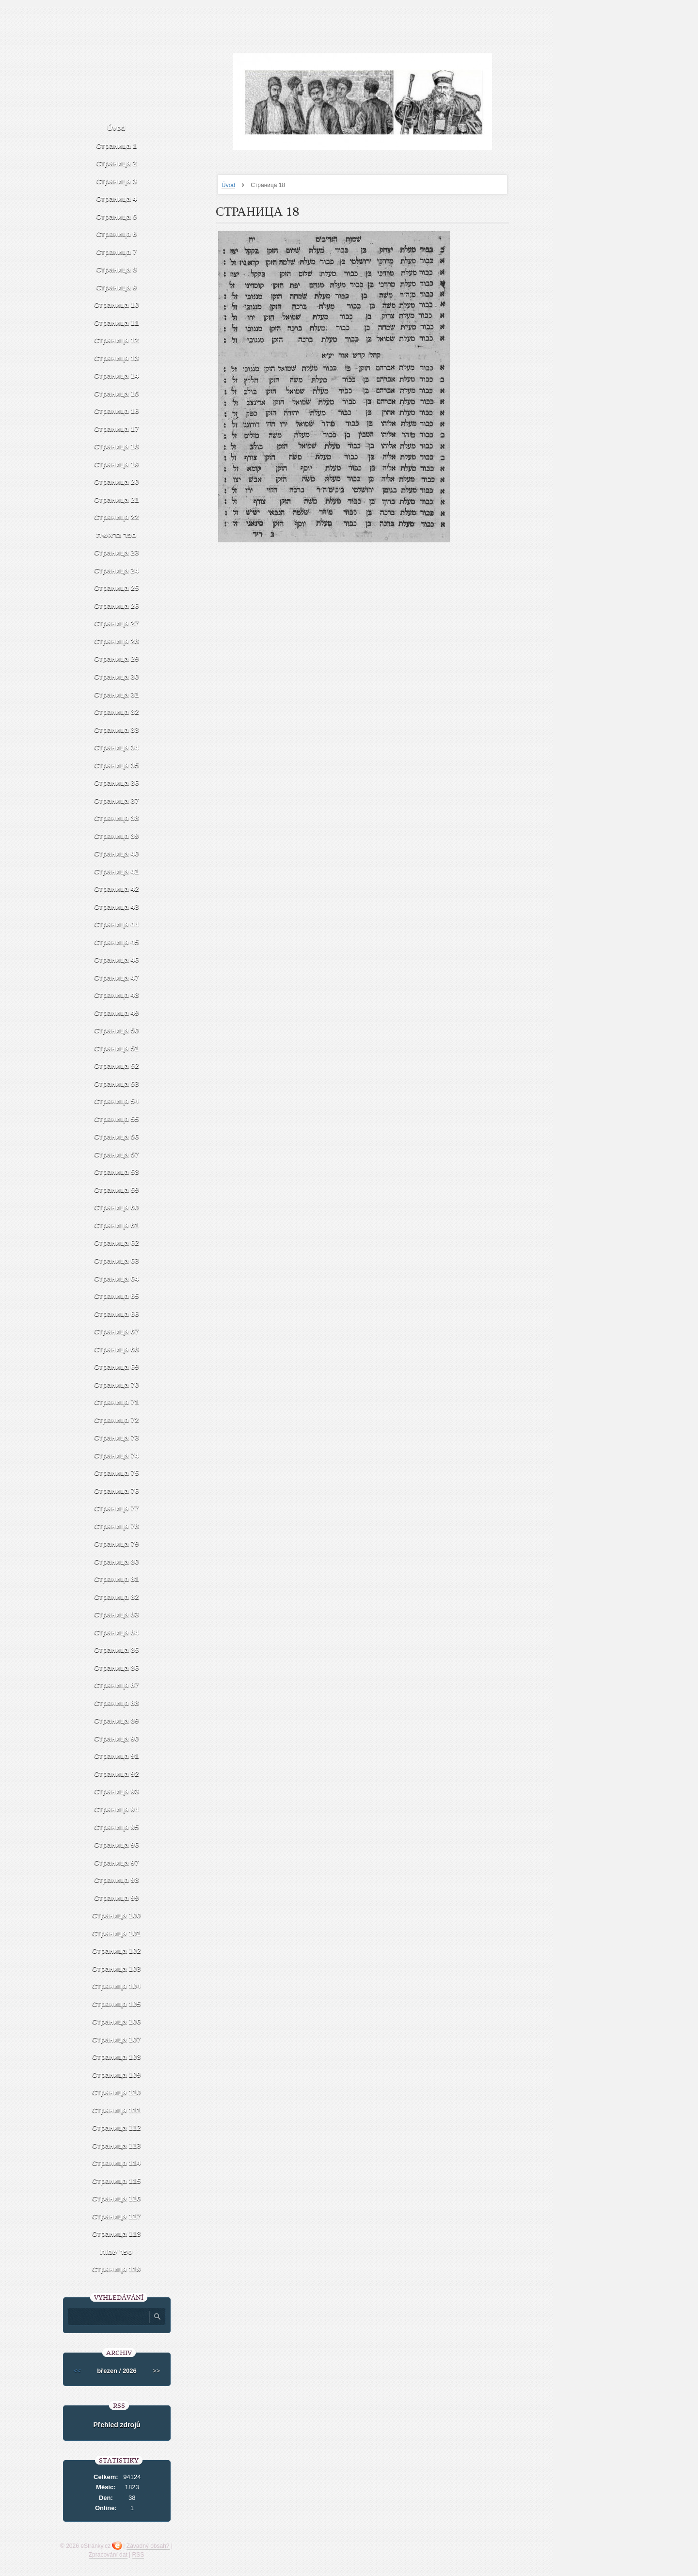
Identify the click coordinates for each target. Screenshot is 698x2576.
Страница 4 (116, 198)
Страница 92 (116, 1774)
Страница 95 (116, 1827)
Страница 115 (116, 2181)
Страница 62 (116, 1242)
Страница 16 (116, 411)
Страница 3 (116, 181)
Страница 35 (116, 765)
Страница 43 (116, 906)
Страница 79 (116, 1543)
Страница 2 (116, 163)
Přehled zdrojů (116, 2425)
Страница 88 (116, 1703)
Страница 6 (116, 234)
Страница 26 (116, 605)
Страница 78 (116, 1526)
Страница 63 (116, 1260)
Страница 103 (116, 1968)
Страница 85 (116, 1649)
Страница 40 (116, 853)
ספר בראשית (116, 535)
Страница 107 (116, 2039)
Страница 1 (116, 146)
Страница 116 (116, 2198)
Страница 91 (116, 1756)
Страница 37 (116, 800)
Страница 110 (116, 2092)
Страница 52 (116, 1065)
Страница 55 (116, 1119)
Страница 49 (116, 1013)
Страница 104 (116, 1986)
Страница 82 (116, 1597)
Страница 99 (116, 1898)
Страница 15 (116, 393)
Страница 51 (116, 1048)
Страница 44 (116, 924)
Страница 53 (116, 1083)
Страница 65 (116, 1296)
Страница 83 (116, 1614)
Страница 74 (116, 1455)
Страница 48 (116, 995)
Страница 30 (116, 676)
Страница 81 (116, 1579)
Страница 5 (116, 216)
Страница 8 (116, 269)
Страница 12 (116, 340)
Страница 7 (116, 252)
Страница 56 (116, 1136)
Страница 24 (116, 570)
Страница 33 (116, 730)
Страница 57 (116, 1154)
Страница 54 (116, 1101)
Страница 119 (116, 2269)
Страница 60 (116, 1207)
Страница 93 (116, 1791)
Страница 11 (116, 322)
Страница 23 (116, 552)
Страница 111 (116, 2110)
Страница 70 (116, 1384)
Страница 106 (116, 2021)
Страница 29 (116, 658)
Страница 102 (116, 1950)
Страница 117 (116, 2216)
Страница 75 (116, 1473)
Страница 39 (116, 836)
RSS (138, 2554)
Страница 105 (116, 2004)
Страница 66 (116, 1314)
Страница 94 (116, 1809)
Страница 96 (116, 1844)
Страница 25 (116, 588)
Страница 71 (116, 1402)
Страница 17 (116, 429)
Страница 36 (116, 782)
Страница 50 (116, 1030)
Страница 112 (116, 2127)
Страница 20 (116, 481)
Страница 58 (116, 1172)
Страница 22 (116, 517)
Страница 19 (116, 464)
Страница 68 (116, 1349)
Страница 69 (116, 1366)
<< (77, 2370)
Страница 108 (116, 2057)
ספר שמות (116, 2251)
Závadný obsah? (148, 2546)
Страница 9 (116, 287)
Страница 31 (116, 694)
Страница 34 (116, 747)
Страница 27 (116, 623)
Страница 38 (116, 818)
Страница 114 (116, 2163)
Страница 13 (116, 358)
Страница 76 (116, 1490)
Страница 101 (116, 1933)
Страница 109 (116, 2074)
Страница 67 (116, 1331)
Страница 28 (116, 641)
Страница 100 (116, 1915)
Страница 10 (116, 304)
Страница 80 (116, 1561)
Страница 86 (116, 1667)
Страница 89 (116, 1720)
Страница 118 (116, 2233)
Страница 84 (116, 1632)
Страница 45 (116, 942)
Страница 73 (116, 1437)
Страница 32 (116, 712)
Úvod (228, 185)
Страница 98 (116, 1880)
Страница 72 (116, 1420)
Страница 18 (116, 446)
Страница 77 (116, 1508)
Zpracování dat (108, 2554)
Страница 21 (116, 499)
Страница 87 (116, 1685)
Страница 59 (116, 1189)
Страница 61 (116, 1225)
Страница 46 (116, 959)
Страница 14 (116, 375)
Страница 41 (116, 871)
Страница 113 (116, 2145)
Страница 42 (116, 889)
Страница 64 (116, 1278)
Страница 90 (116, 1738)
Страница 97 (116, 1862)
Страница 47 (116, 977)
